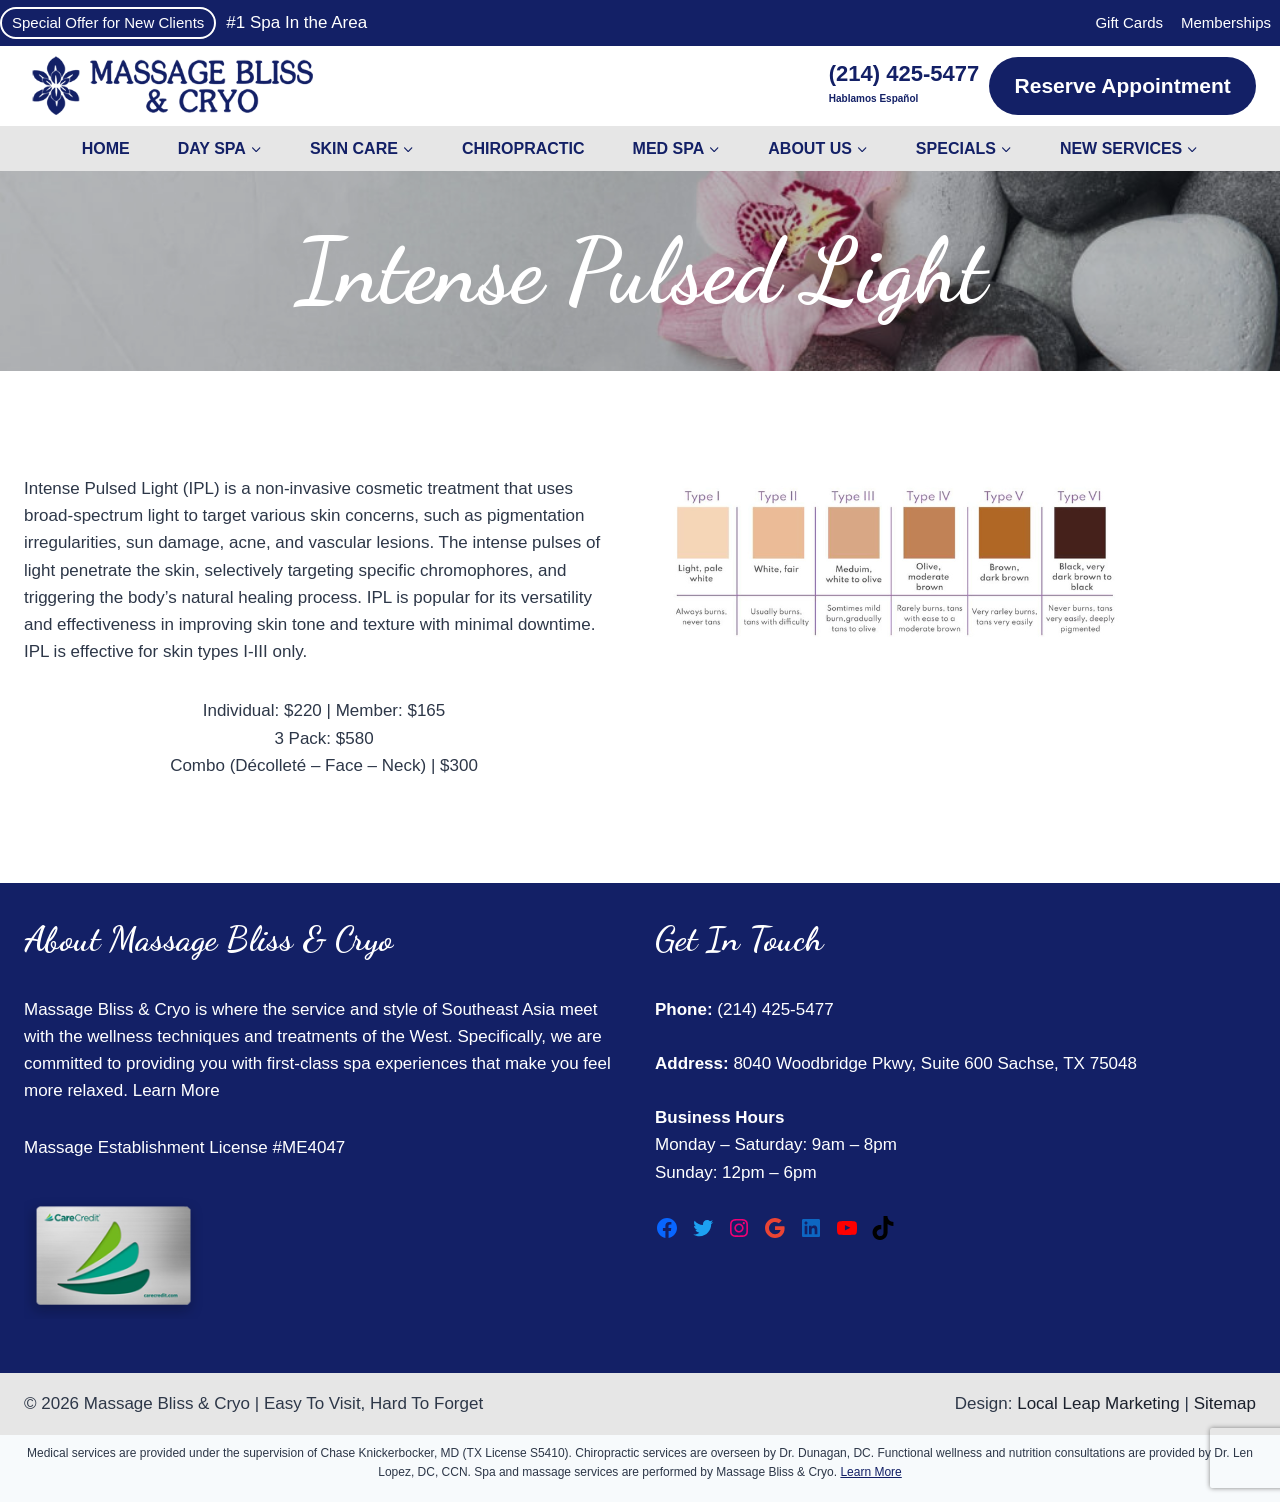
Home (106, 148)
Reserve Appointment (1123, 85)
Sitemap (1225, 1403)
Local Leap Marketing (1098, 1403)
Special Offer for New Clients (108, 22)
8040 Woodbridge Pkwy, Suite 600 (861, 1063)
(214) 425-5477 (773, 1009)
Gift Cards (1129, 22)
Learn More (176, 1090)
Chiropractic (523, 148)
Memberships (1226, 22)
